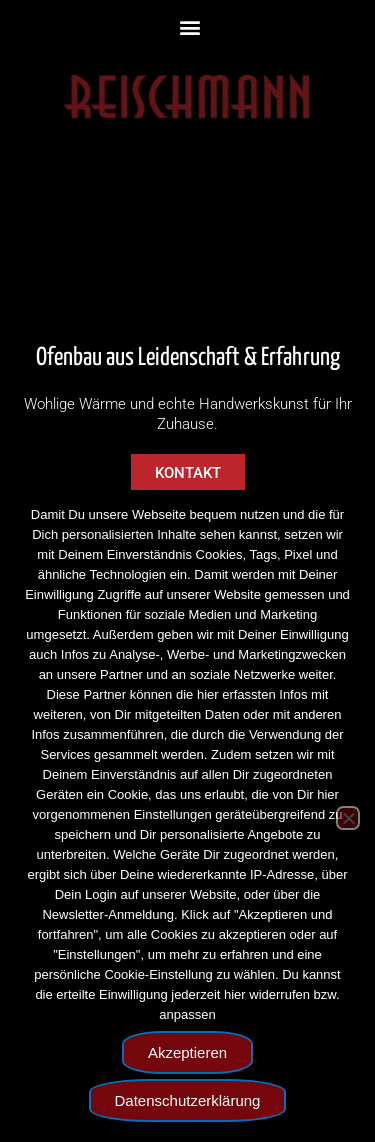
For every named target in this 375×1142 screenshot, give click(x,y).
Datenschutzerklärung (188, 1100)
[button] (190, 26)
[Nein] (348, 818)
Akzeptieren (187, 1052)
